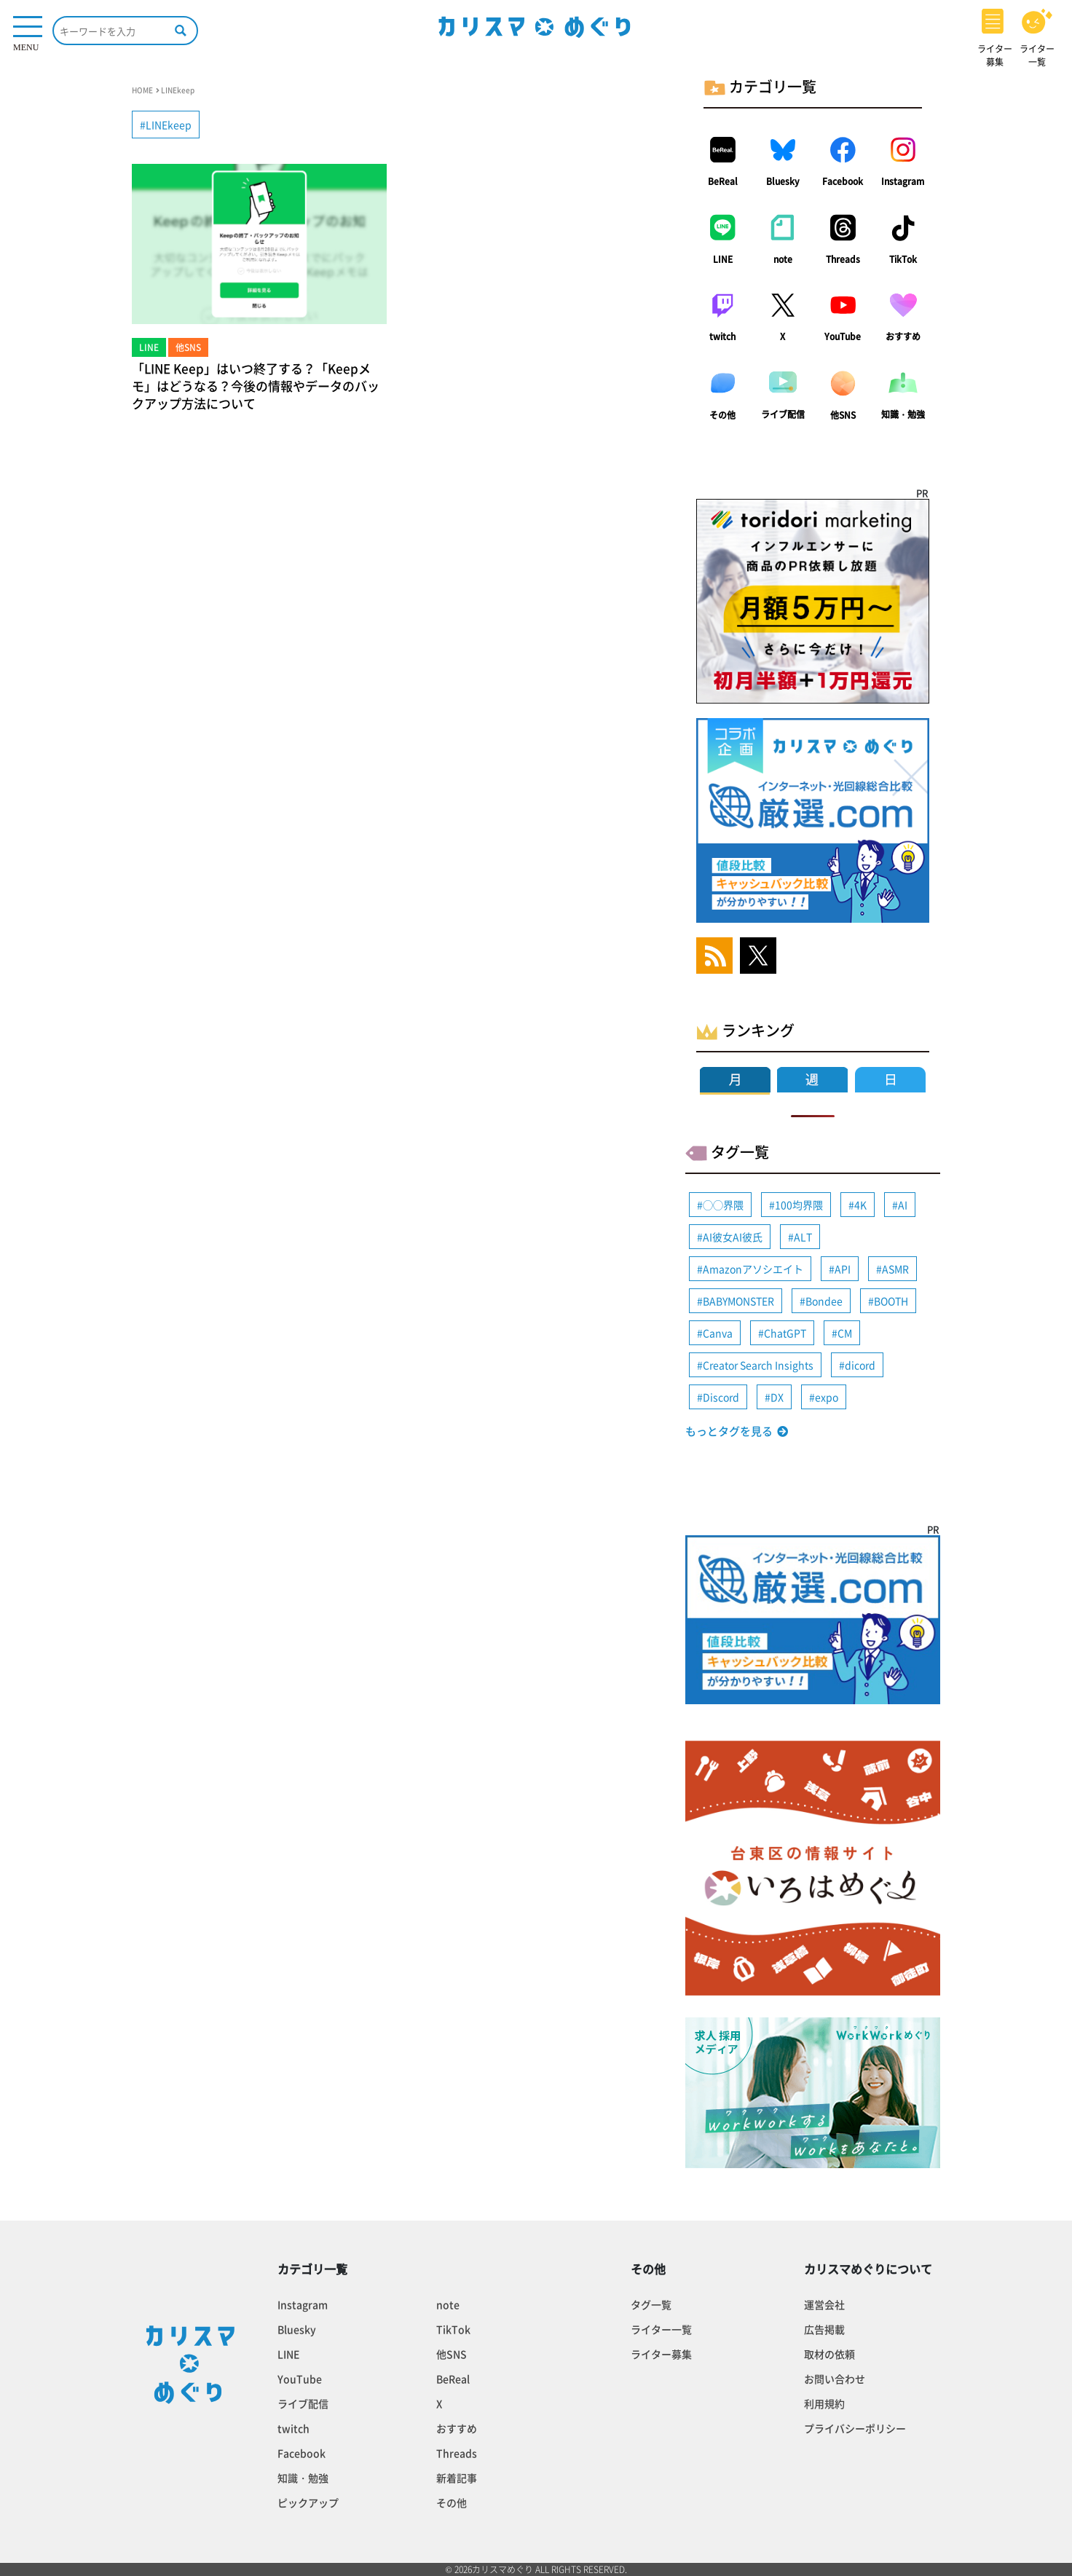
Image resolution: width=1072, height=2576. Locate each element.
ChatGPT (785, 1333)
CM (845, 1333)
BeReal (723, 181)
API (843, 1268)
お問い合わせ (834, 2378)
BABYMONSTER (738, 1300)
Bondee (824, 1300)
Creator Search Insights (758, 1365)
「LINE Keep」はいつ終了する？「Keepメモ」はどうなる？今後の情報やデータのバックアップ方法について (255, 385)
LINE (723, 259)
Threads (843, 259)
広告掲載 (824, 2329)
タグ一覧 (651, 2304)
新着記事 (456, 2477)
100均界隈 (799, 1204)
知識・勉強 (903, 414)
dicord (860, 1365)
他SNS (843, 415)
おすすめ (903, 336)
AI (902, 1204)
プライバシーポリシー (855, 2428)
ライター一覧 (661, 2329)
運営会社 (824, 2304)
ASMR (895, 1268)
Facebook (842, 181)
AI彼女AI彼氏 (732, 1236)
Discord (721, 1397)
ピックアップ (308, 2502)
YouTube (842, 336)
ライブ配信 (783, 414)
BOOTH (891, 1300)
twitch (722, 336)
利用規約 (824, 2403)
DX (777, 1397)
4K (860, 1204)
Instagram (902, 181)
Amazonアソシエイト (753, 1268)
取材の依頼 (829, 2354)
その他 (722, 415)
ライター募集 (661, 2354)
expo (826, 1397)
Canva (718, 1333)
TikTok (903, 259)
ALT (803, 1236)
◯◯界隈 (723, 1204)
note (782, 259)
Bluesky (783, 181)
